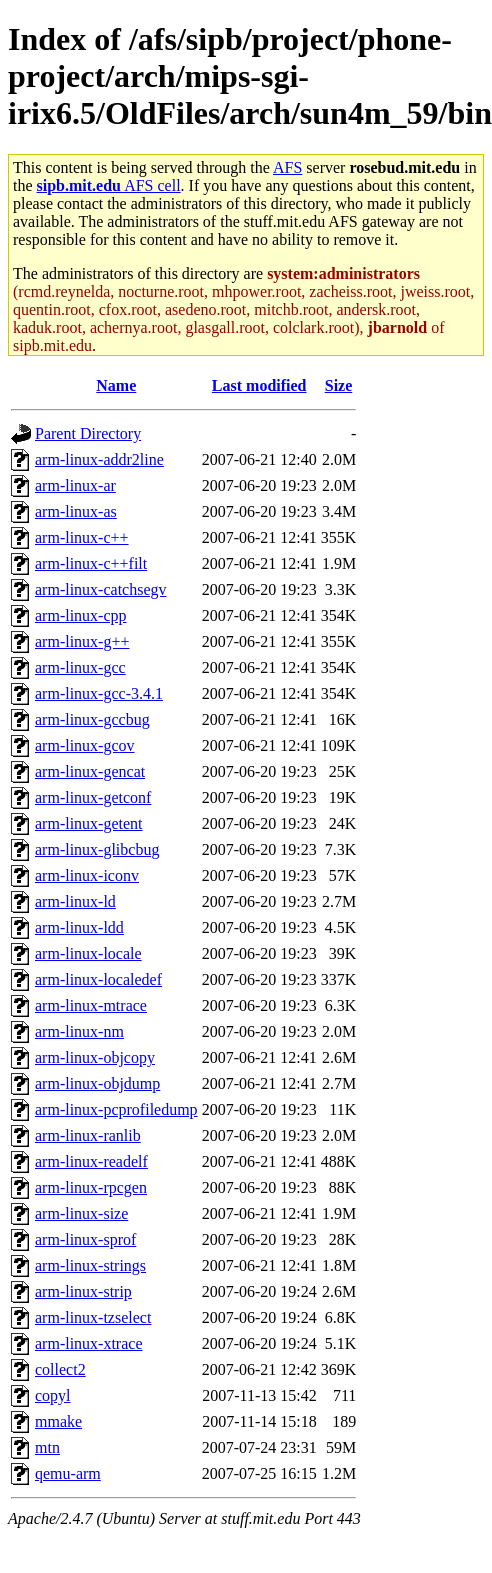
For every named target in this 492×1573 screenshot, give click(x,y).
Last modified (259, 385)
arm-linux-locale (88, 953)
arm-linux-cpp (81, 615)
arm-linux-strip (83, 1291)
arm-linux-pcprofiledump (116, 1109)
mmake (58, 1421)
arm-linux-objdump (97, 1083)
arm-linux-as (76, 511)
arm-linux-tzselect (93, 1317)
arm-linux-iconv (87, 875)
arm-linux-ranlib (88, 1135)
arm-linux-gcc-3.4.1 (99, 693)
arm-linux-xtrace (89, 1343)
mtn (47, 1447)
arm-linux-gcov (85, 745)
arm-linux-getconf (93, 797)
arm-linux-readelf (91, 1161)
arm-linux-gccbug (92, 719)
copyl (53, 1395)
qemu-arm (68, 1473)
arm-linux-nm (79, 1031)
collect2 (60, 1369)
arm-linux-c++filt (91, 563)
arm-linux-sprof (85, 1239)
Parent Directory (88, 433)
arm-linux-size (81, 1213)
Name (116, 385)
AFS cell (109, 185)
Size (339, 385)
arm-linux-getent (89, 823)
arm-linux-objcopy (95, 1057)
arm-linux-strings (90, 1265)
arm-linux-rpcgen (91, 1187)
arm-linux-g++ (82, 641)
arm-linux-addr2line (99, 459)
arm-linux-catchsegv (101, 589)
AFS (287, 167)
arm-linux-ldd (79, 927)
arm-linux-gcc (80, 667)
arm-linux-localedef (98, 979)
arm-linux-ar (75, 485)
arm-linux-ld (75, 901)
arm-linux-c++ (82, 537)
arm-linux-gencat (90, 771)
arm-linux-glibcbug (97, 849)
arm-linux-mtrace (91, 1005)
